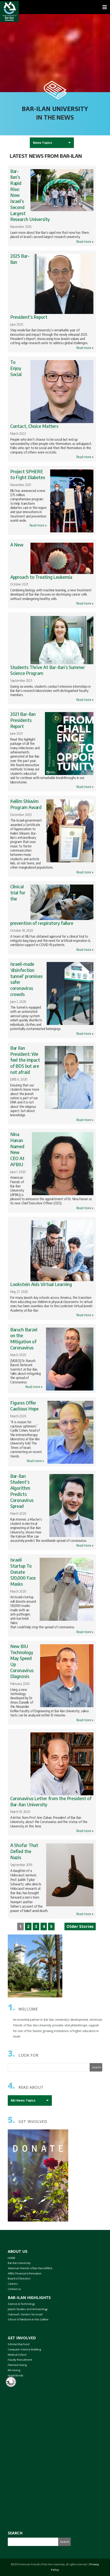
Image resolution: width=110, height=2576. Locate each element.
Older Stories (80, 1926)
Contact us (14, 2289)
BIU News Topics (24, 2102)
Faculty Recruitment (20, 2360)
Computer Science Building (24, 2349)
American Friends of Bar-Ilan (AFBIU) (30, 2268)
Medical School (17, 2354)
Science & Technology (21, 2304)
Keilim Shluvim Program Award (26, 804)
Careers (13, 2284)
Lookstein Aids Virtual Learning (41, 1284)
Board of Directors (19, 2278)
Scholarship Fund (18, 2344)
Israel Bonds (16, 2375)
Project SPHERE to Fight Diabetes (27, 474)
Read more (83, 241)
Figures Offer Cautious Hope (24, 1406)
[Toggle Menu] (55, 7)
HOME (12, 2258)
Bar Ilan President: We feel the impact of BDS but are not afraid (25, 1060)
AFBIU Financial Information (25, 2273)
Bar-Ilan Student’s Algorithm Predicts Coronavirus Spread (22, 1491)
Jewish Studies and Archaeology (28, 2309)
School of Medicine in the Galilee (28, 2319)
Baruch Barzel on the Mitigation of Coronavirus (24, 1338)
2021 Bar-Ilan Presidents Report (23, 720)
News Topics (46, 144)
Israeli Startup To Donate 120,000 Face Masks (23, 1572)
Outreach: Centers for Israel (25, 2314)
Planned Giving (17, 2365)
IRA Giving (14, 2370)
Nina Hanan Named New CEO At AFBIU (17, 1149)
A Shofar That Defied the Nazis (24, 1851)
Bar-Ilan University (19, 2263)
